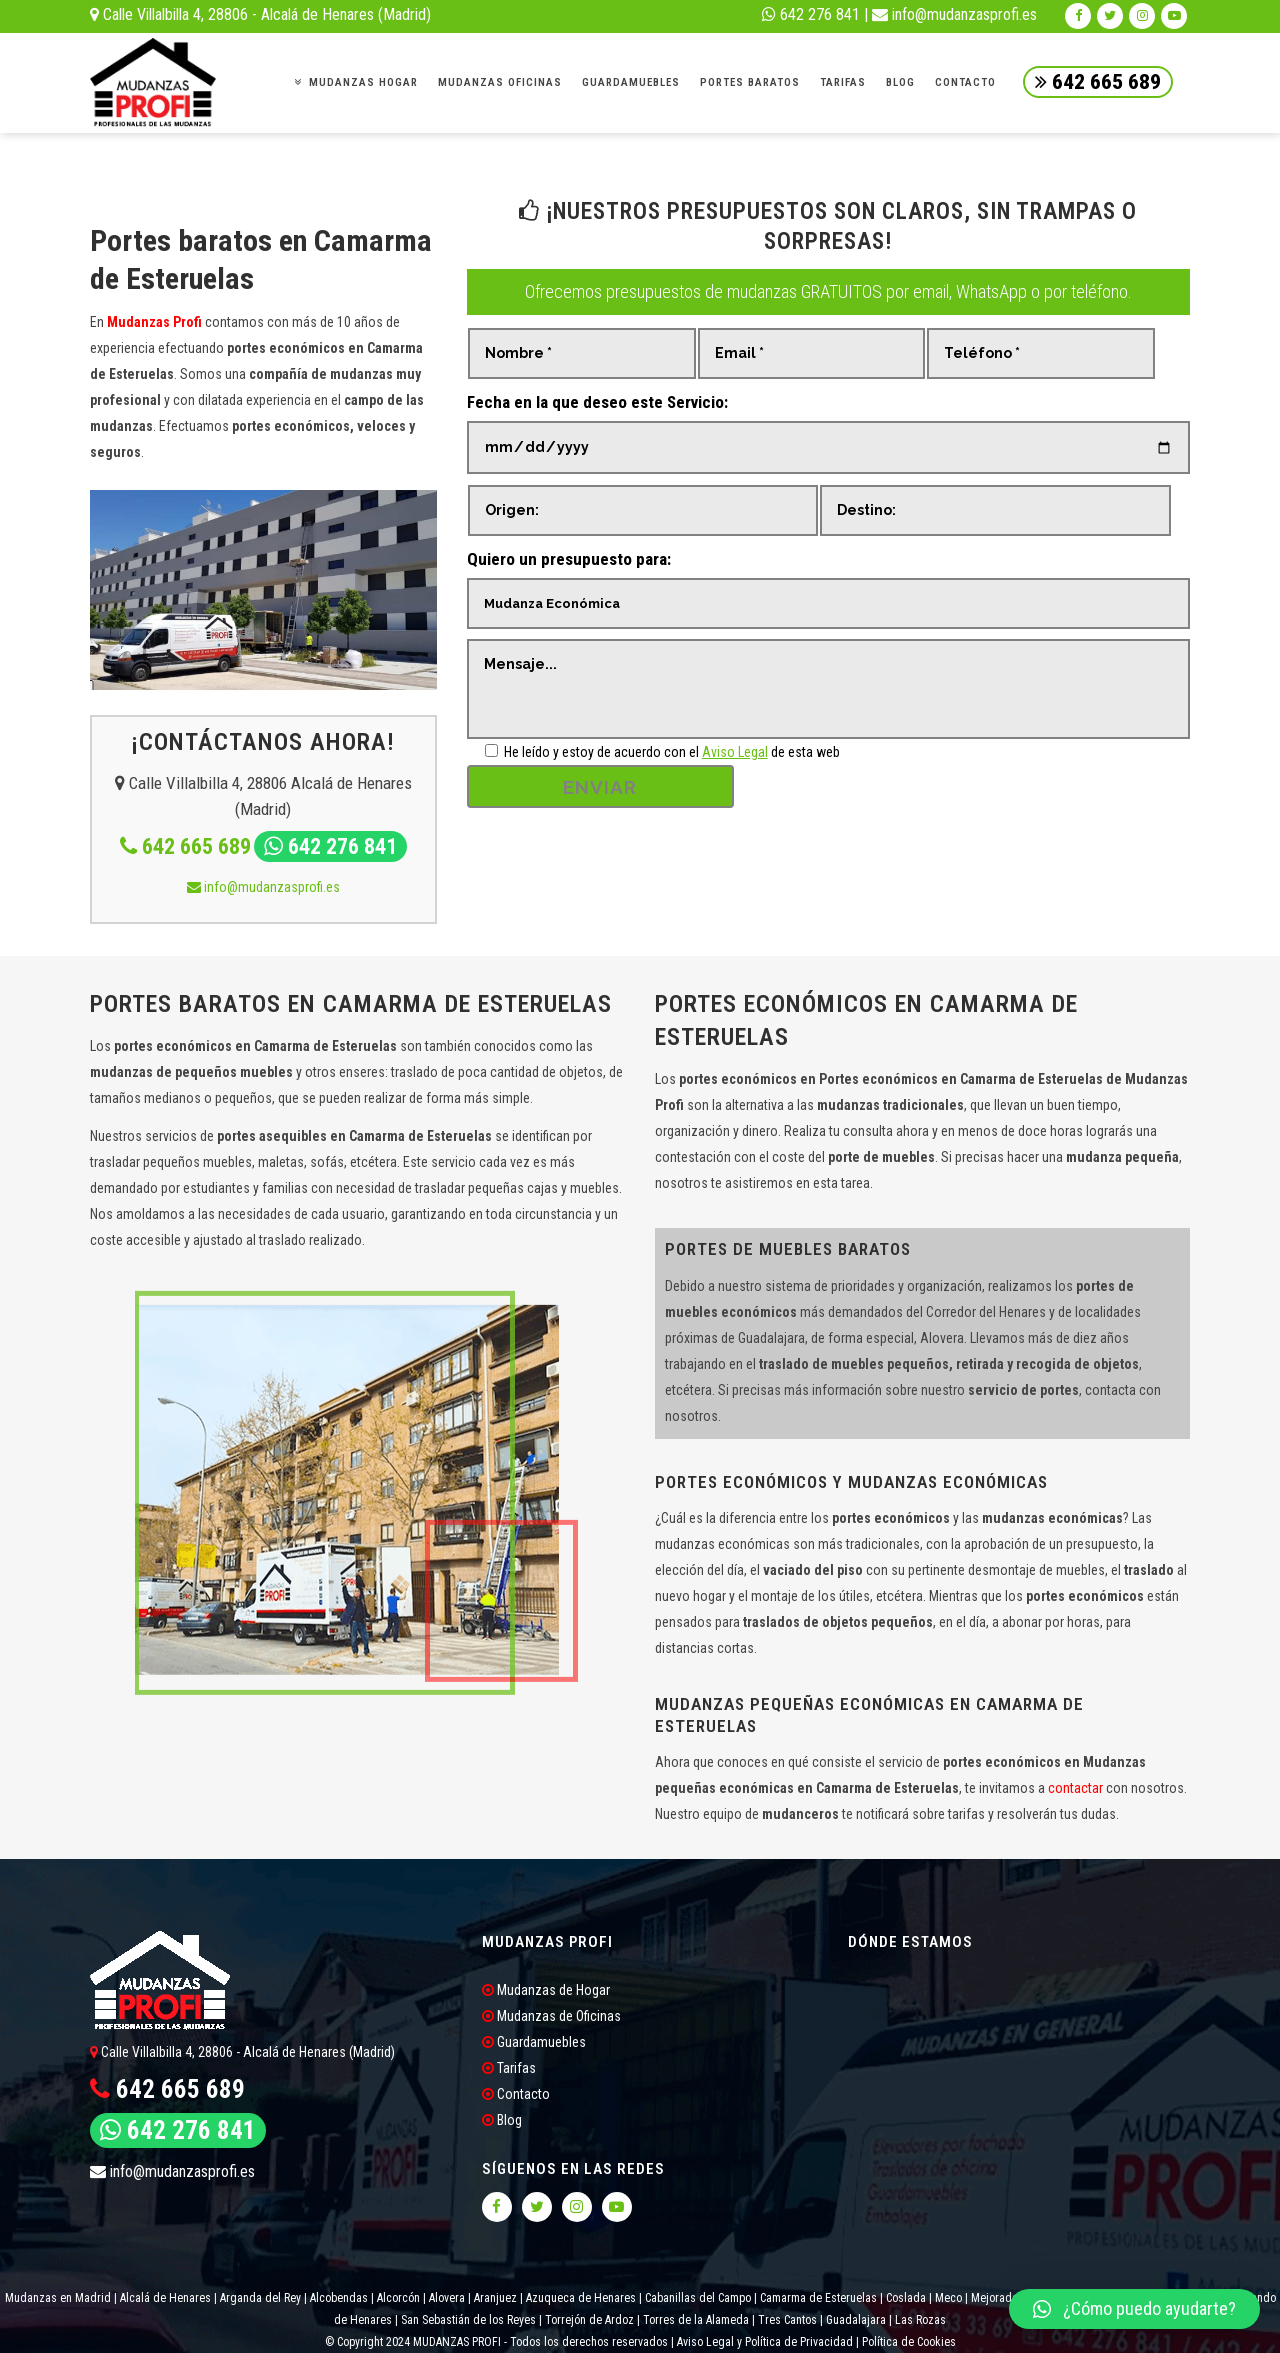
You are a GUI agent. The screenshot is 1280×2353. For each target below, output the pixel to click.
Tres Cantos (786, 2320)
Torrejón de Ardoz (589, 2320)
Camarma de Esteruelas (818, 2298)
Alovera (447, 2298)
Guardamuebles (534, 2042)
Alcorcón (398, 2298)
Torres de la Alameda (696, 2320)
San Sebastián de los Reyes (468, 2320)
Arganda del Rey (260, 2298)
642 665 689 (1098, 82)
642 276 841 (811, 14)
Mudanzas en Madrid (58, 2298)
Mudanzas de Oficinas (551, 2016)
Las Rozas (919, 2320)
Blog (502, 2120)
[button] (1134, 2309)
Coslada (906, 2298)
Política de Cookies (909, 2342)
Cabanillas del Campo (698, 2298)
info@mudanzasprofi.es (954, 14)
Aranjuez (495, 2298)
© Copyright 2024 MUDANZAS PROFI (414, 2342)
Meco (948, 2298)
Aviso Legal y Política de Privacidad (765, 2342)
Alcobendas (339, 2298)
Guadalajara (856, 2320)
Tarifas (509, 2068)
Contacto (516, 2094)
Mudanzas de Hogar (546, 1990)
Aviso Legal (735, 752)
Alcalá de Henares (165, 2298)
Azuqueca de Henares (581, 2298)
